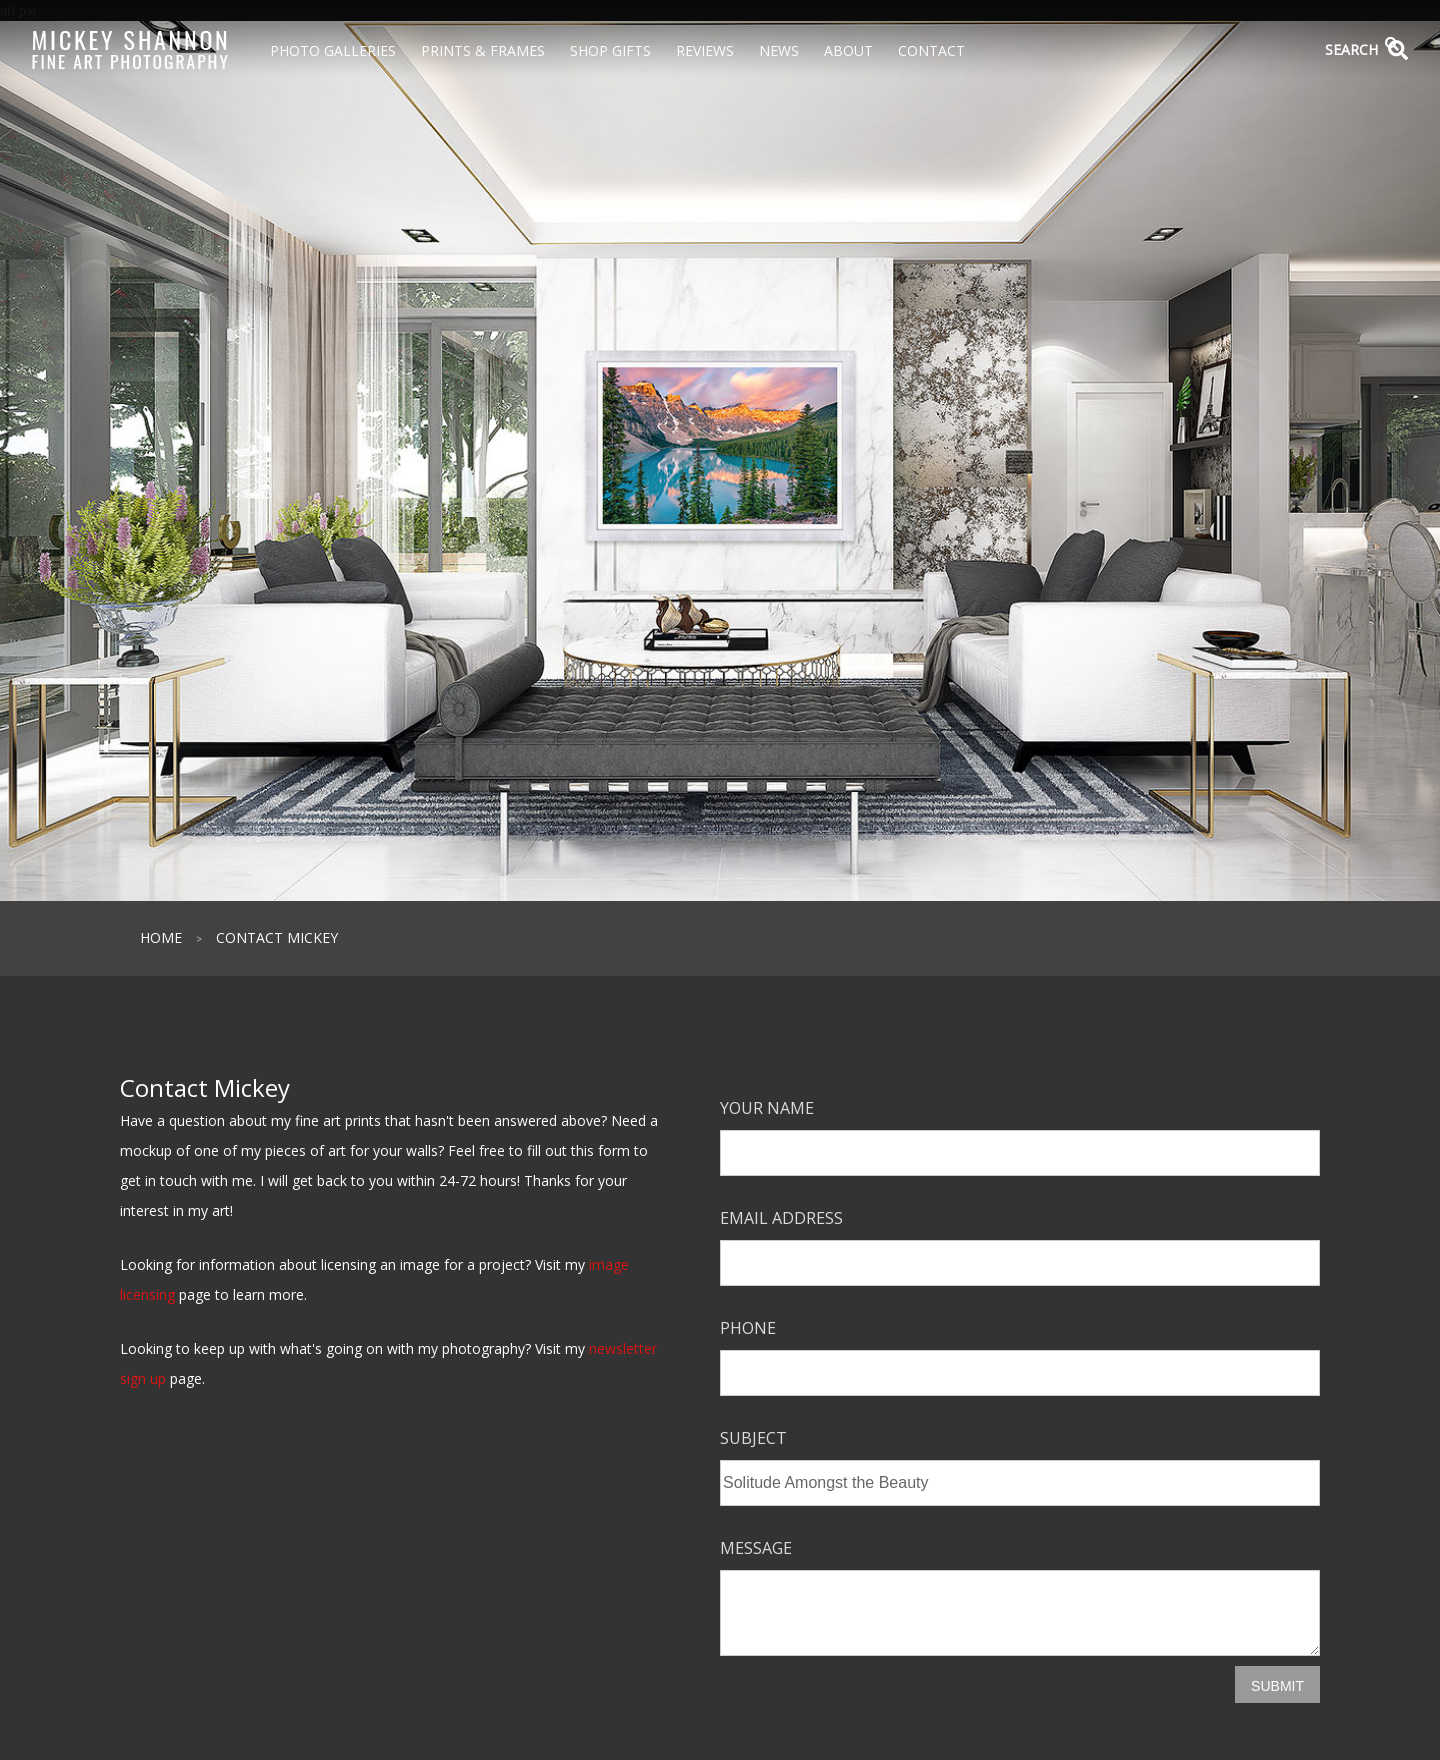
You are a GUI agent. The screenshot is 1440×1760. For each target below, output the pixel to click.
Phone (748, 1328)
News (779, 51)
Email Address (781, 1218)
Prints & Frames (483, 51)
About (848, 51)
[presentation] (872, 1705)
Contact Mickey (277, 937)
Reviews (705, 51)
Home (161, 937)
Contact (931, 51)
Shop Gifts (610, 51)
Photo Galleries (333, 51)
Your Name (767, 1108)
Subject (753, 1438)
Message (756, 1548)
